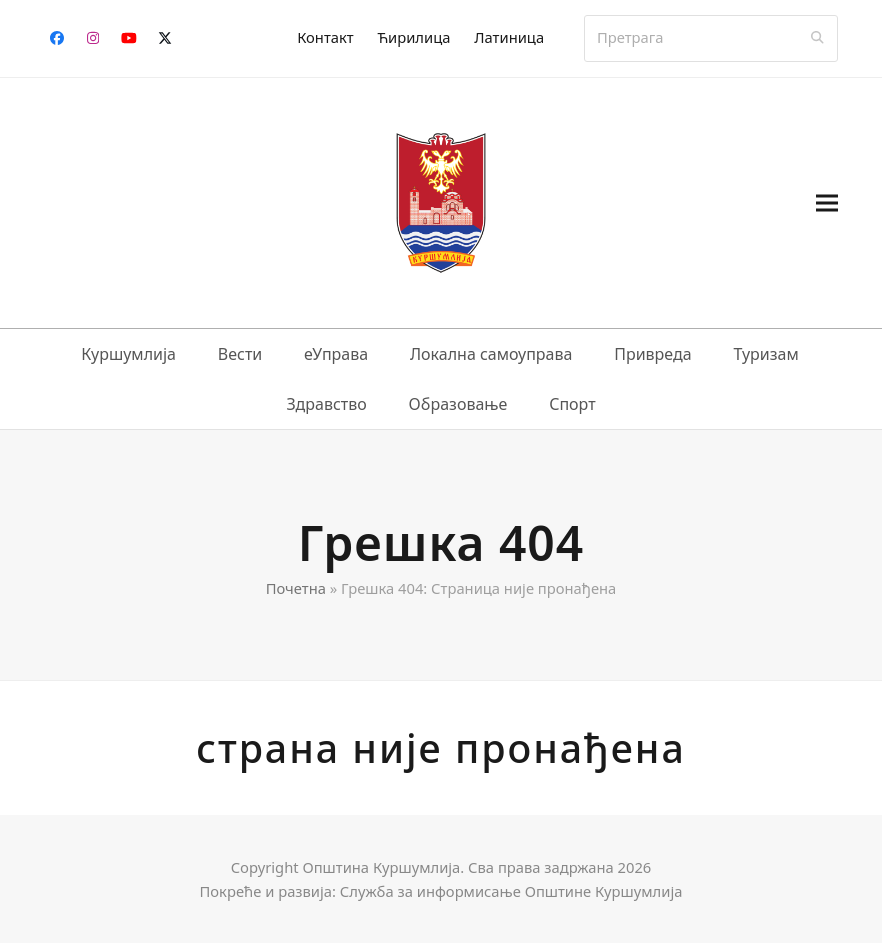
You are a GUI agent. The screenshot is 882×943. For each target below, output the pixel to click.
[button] (827, 202)
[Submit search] (817, 38)
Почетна (296, 588)
